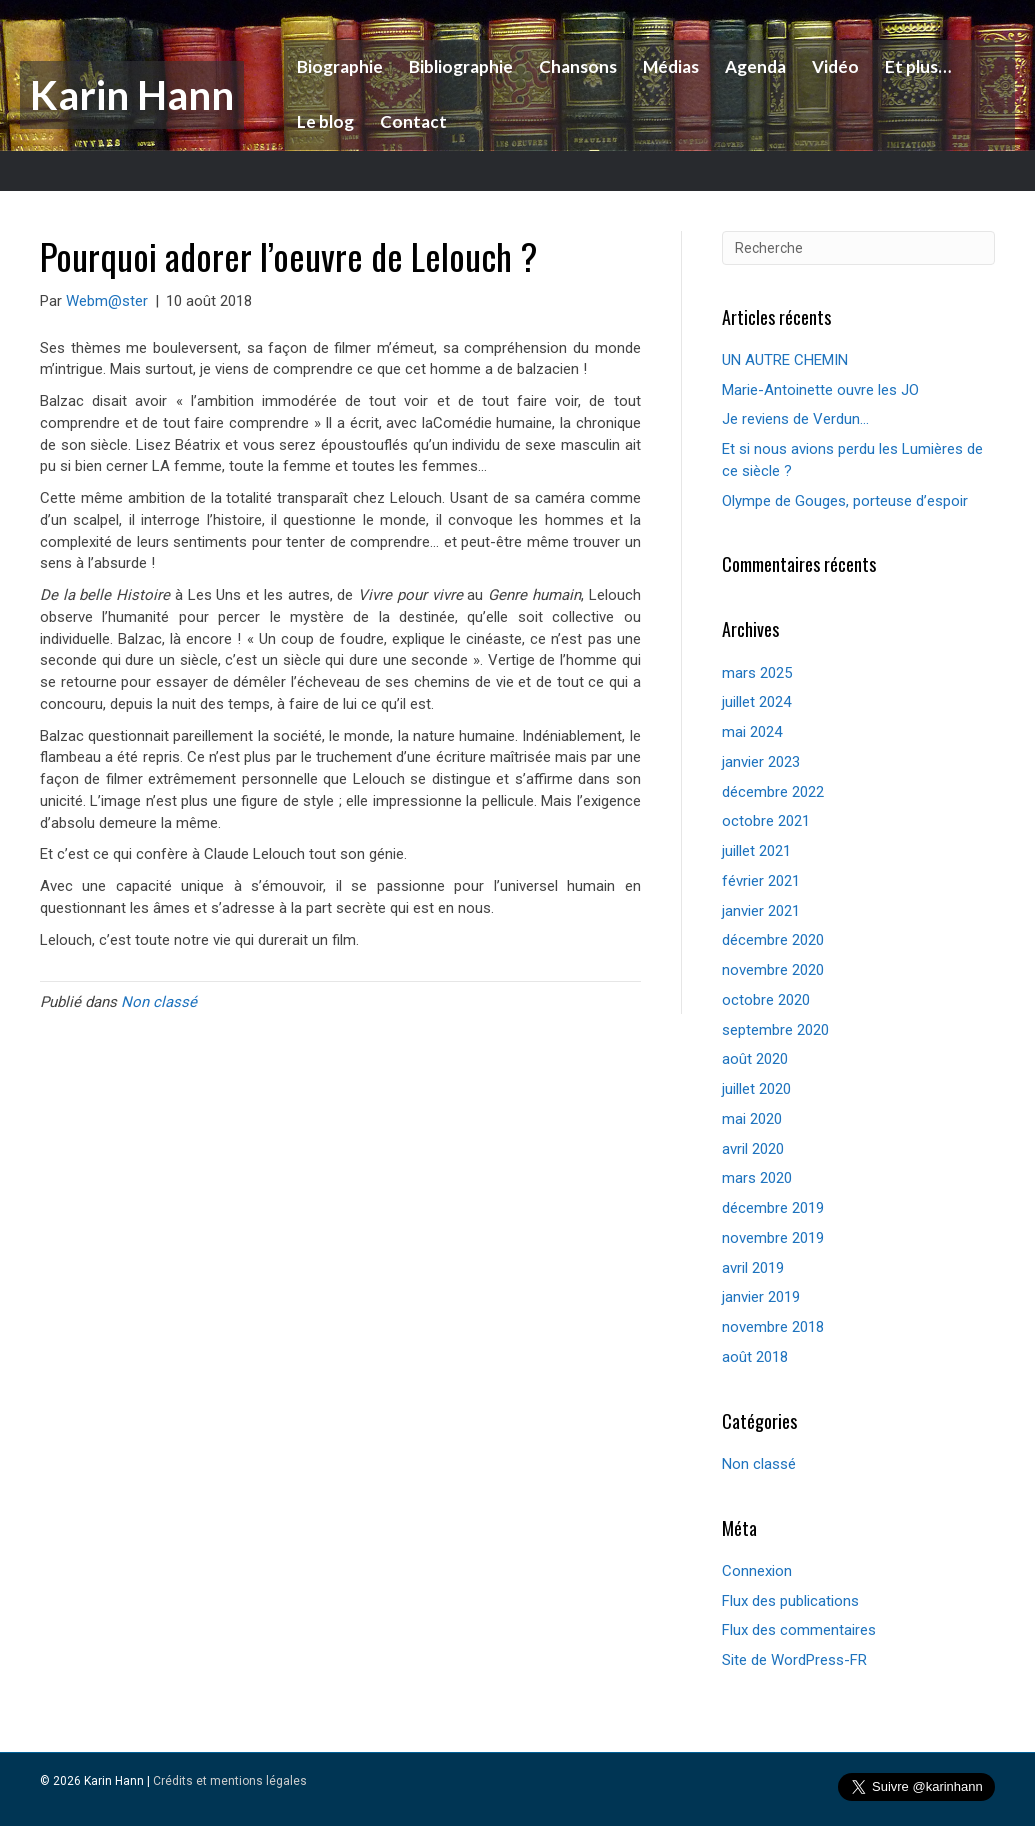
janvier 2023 (761, 762)
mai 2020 (752, 1119)
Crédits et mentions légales (230, 1781)
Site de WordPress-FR (794, 1660)
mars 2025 (757, 673)
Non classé (159, 1002)
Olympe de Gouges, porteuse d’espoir (845, 501)
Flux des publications (790, 1601)
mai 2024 (752, 732)
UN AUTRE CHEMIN (785, 360)
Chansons (575, 66)
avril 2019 (753, 1268)
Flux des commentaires (799, 1630)
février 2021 (761, 881)
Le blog (322, 121)
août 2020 (755, 1059)
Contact (410, 121)
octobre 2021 (766, 821)
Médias (668, 66)
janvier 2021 (761, 911)
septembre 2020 (775, 1030)
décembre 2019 (773, 1208)
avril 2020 (753, 1149)
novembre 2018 (773, 1327)
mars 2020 (757, 1178)
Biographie (337, 66)
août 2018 (755, 1357)
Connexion (757, 1571)
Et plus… (915, 66)
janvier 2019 (761, 1297)
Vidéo (832, 66)
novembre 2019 (773, 1238)
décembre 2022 (773, 792)
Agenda (752, 66)
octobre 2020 (766, 1000)
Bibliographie (458, 66)
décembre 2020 (773, 940)
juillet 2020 (756, 1089)
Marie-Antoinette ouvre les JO (820, 390)
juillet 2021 (756, 851)
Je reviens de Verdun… (795, 419)
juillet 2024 (756, 702)
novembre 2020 (773, 970)
